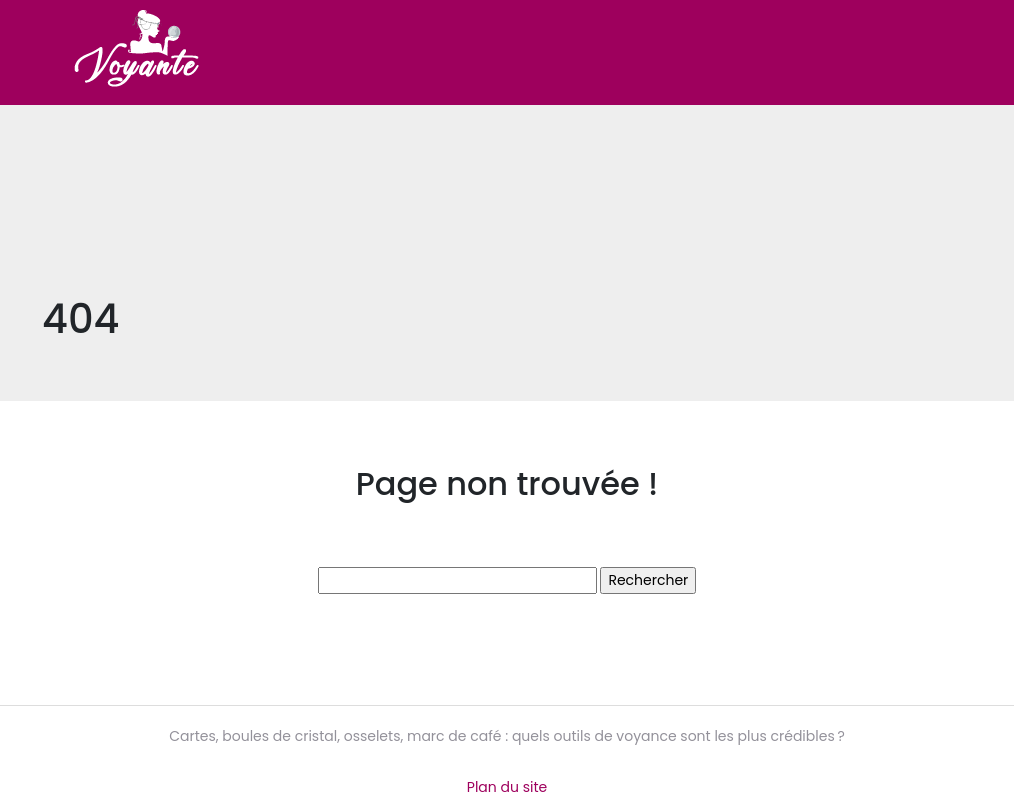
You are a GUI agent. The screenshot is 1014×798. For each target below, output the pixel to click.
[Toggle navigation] (944, 53)
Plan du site (507, 787)
